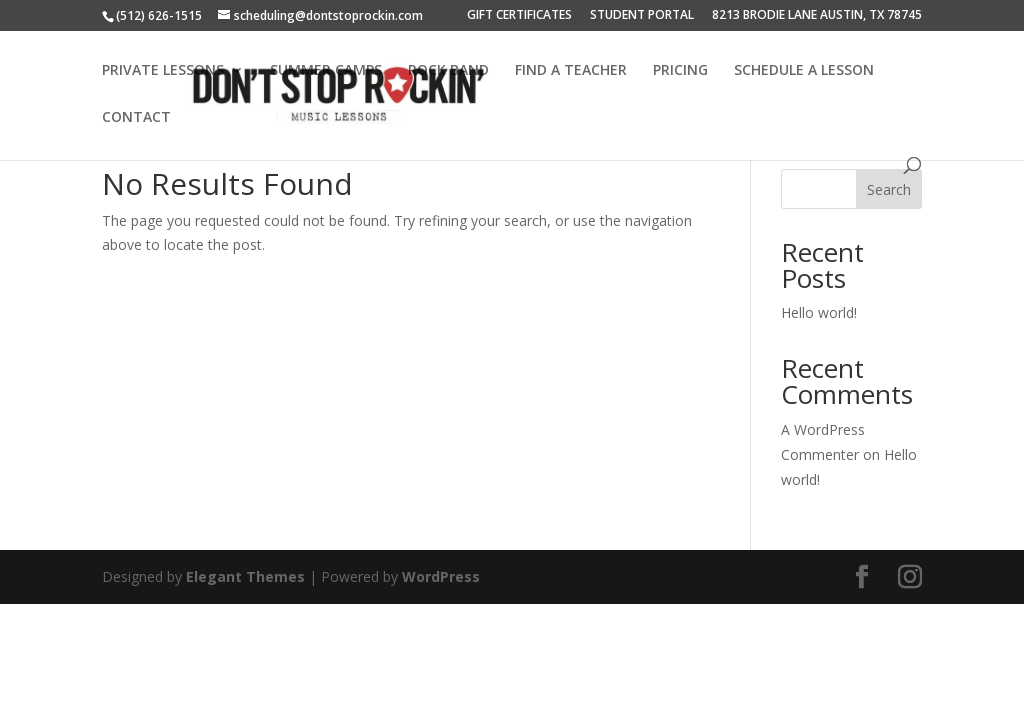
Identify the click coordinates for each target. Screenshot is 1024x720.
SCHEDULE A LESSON (804, 71)
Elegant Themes (245, 576)
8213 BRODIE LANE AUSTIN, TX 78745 (817, 16)
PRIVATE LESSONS (163, 71)
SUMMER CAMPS (326, 71)
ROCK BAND (448, 71)
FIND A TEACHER (571, 71)
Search (889, 189)
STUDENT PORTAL (642, 16)
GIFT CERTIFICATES (519, 16)
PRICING (680, 71)
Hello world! (819, 312)
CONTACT (136, 118)
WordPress (441, 576)
